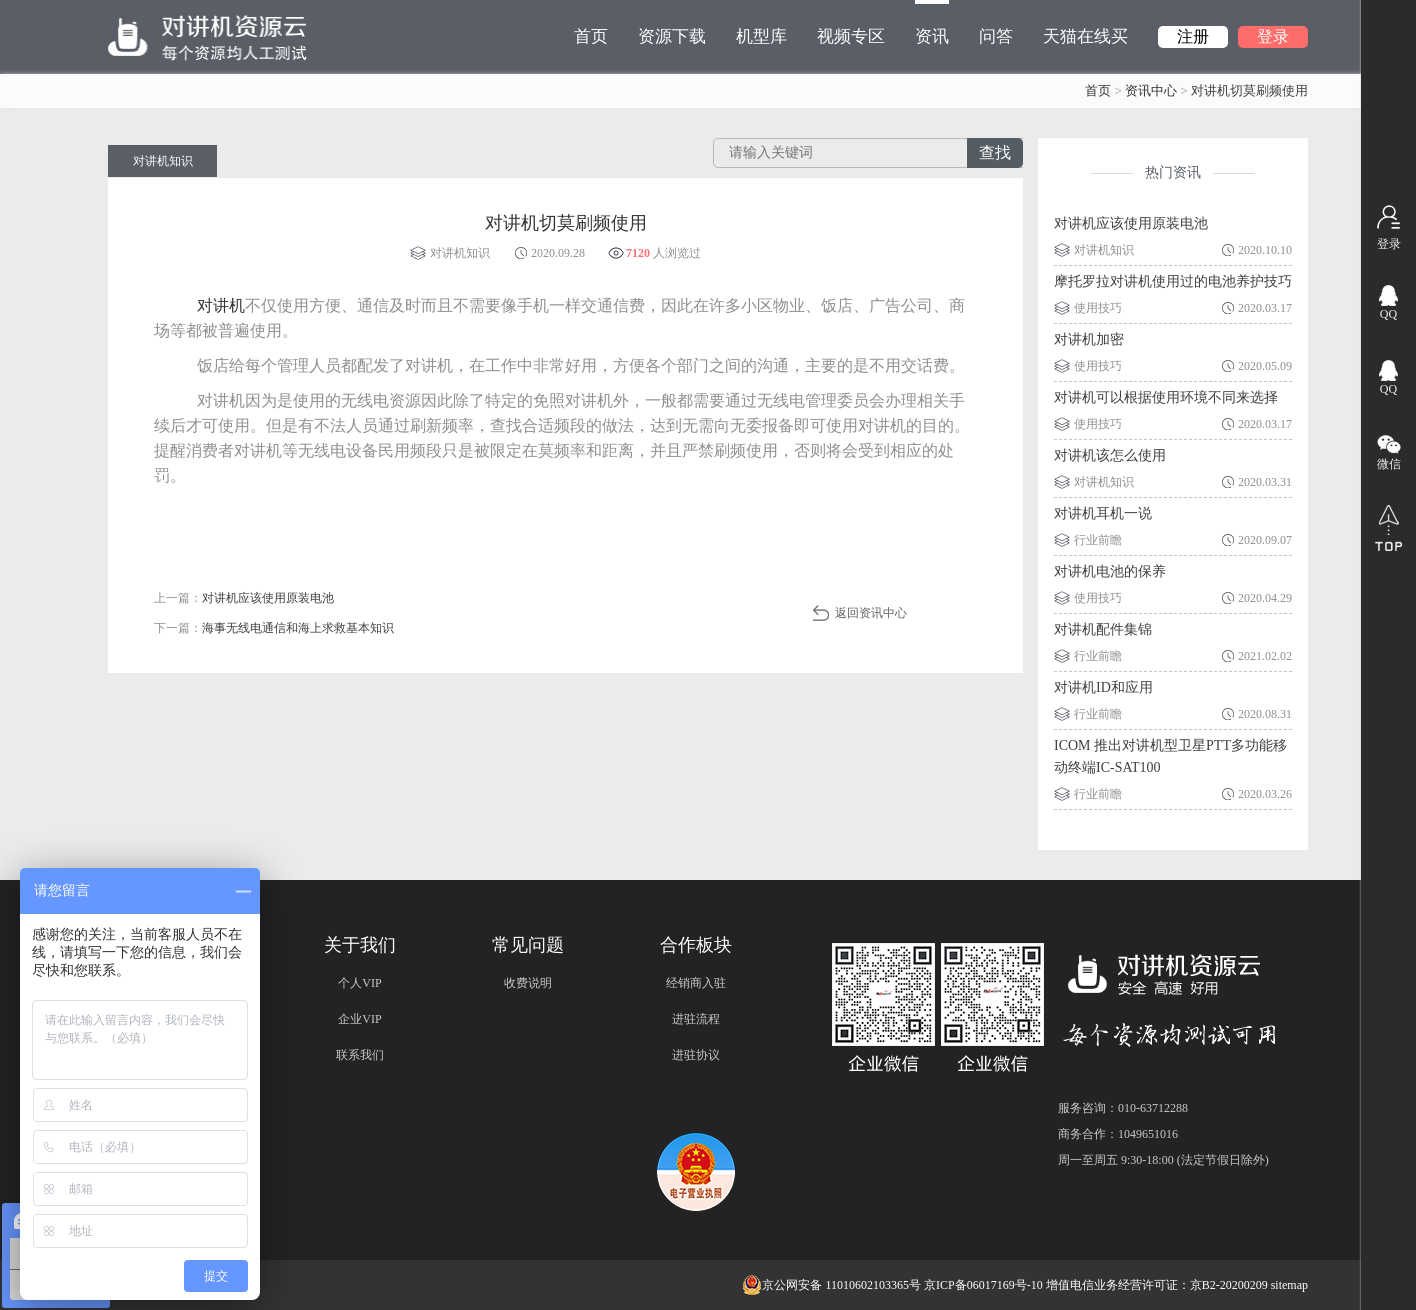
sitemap (1289, 1285)
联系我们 (360, 1055)
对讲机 (221, 305)
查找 (995, 152)
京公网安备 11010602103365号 (831, 1285)
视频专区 (851, 36)
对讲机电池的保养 (1110, 571)
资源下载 (672, 36)
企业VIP (359, 1019)
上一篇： (244, 598)
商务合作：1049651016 (1118, 1134)
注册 (1193, 36)
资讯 (932, 23)
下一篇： (274, 628)
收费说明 (528, 983)
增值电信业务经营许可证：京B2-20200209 (1157, 1285)
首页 (591, 36)
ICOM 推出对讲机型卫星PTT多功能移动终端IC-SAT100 (1170, 756)
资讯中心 (1151, 90)
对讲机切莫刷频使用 (1249, 90)
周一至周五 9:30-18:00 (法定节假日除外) (1163, 1160)
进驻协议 (696, 1055)
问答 (996, 36)
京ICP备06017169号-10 (983, 1285)
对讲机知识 (163, 161)
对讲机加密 (1089, 339)
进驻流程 (696, 1019)
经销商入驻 (696, 983)
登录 (1273, 36)
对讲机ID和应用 (1103, 687)
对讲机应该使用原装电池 (1131, 223)
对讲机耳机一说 (1103, 513)
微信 (1389, 464)
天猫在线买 (1085, 36)
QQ (1388, 314)
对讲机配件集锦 (1103, 629)
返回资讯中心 (871, 613)
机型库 (761, 36)
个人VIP (359, 983)
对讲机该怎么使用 (1110, 455)
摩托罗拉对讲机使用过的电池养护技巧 (1173, 281)
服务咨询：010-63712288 (1123, 1108)
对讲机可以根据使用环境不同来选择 (1166, 397)
